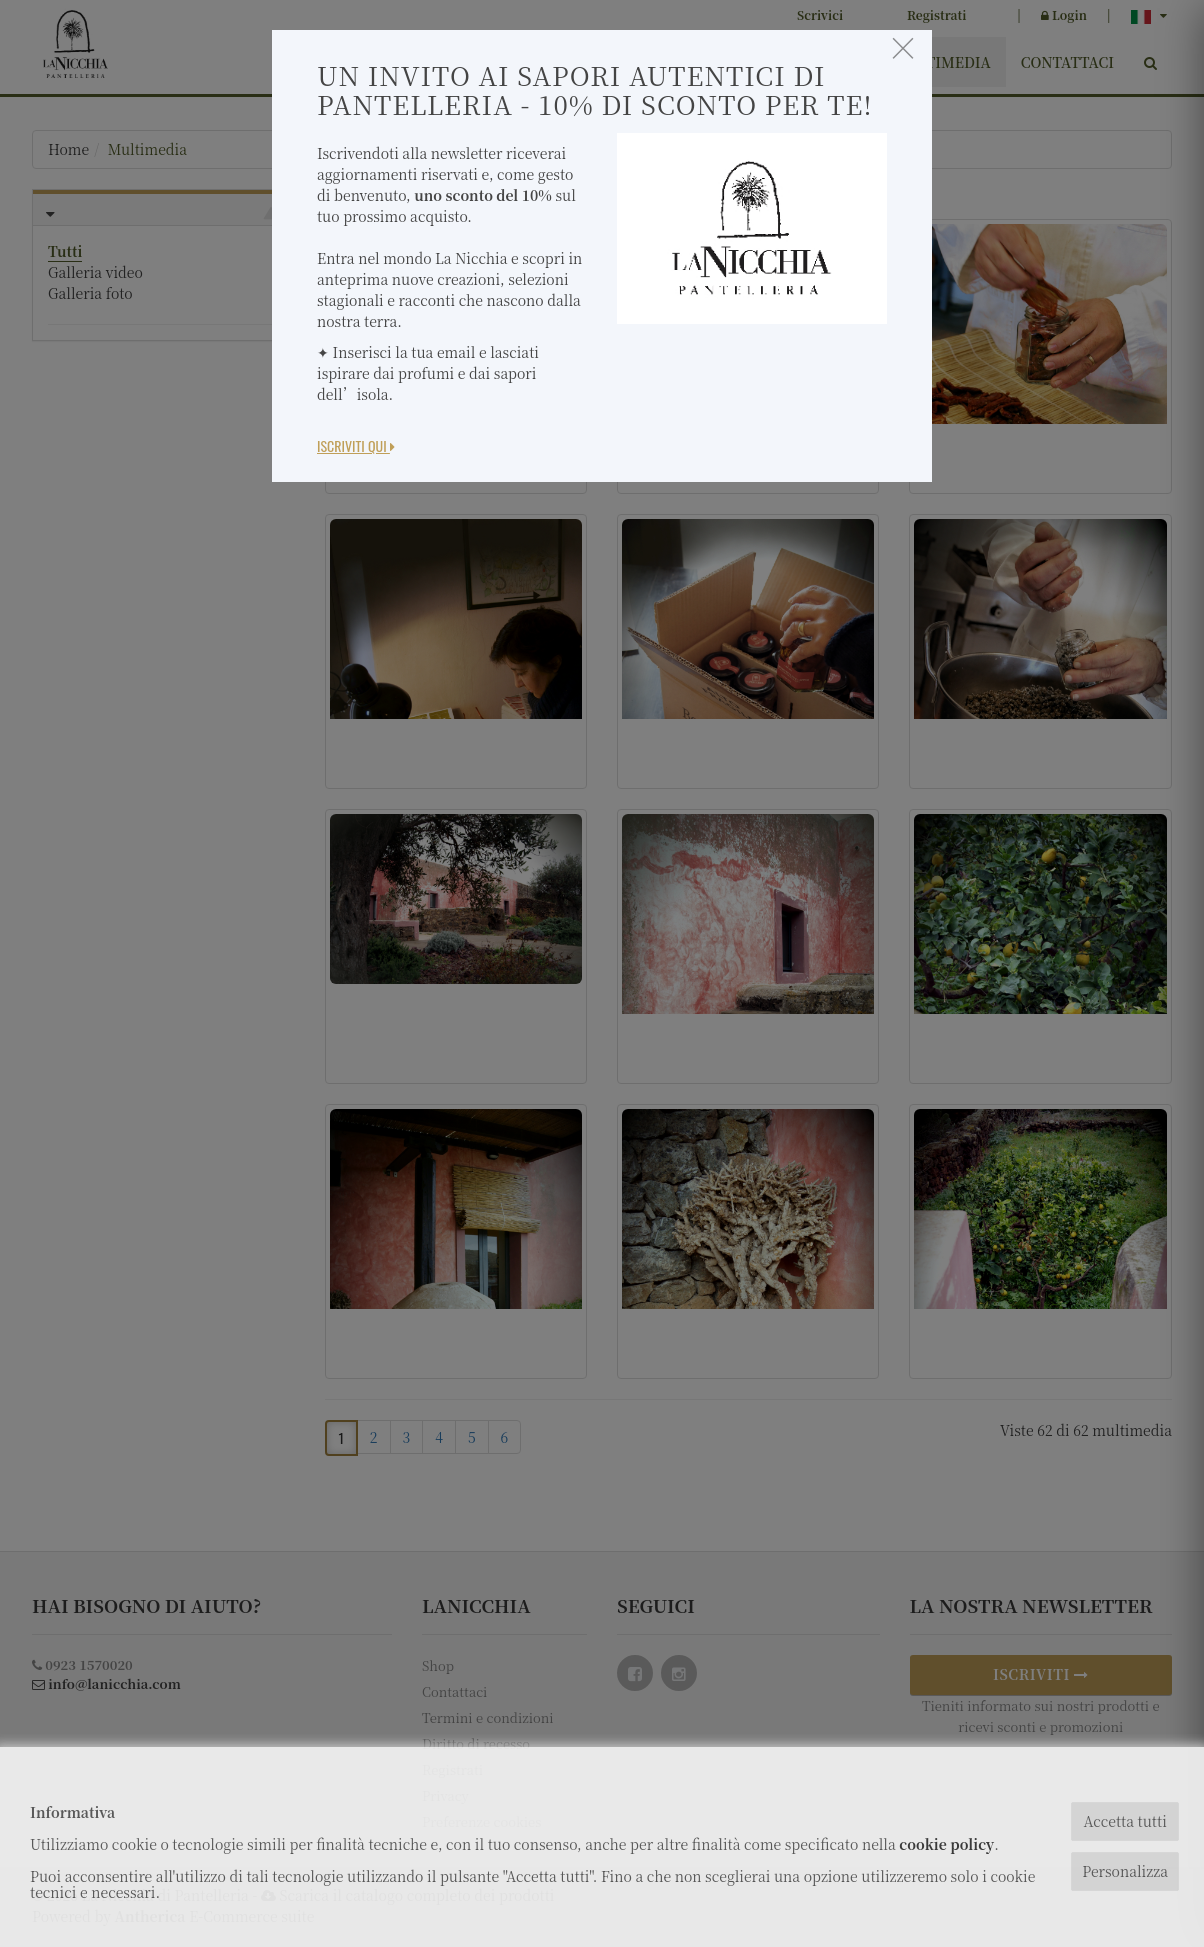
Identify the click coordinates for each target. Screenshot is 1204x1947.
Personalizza (1125, 1871)
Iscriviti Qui (356, 445)
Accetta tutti (1124, 1821)
